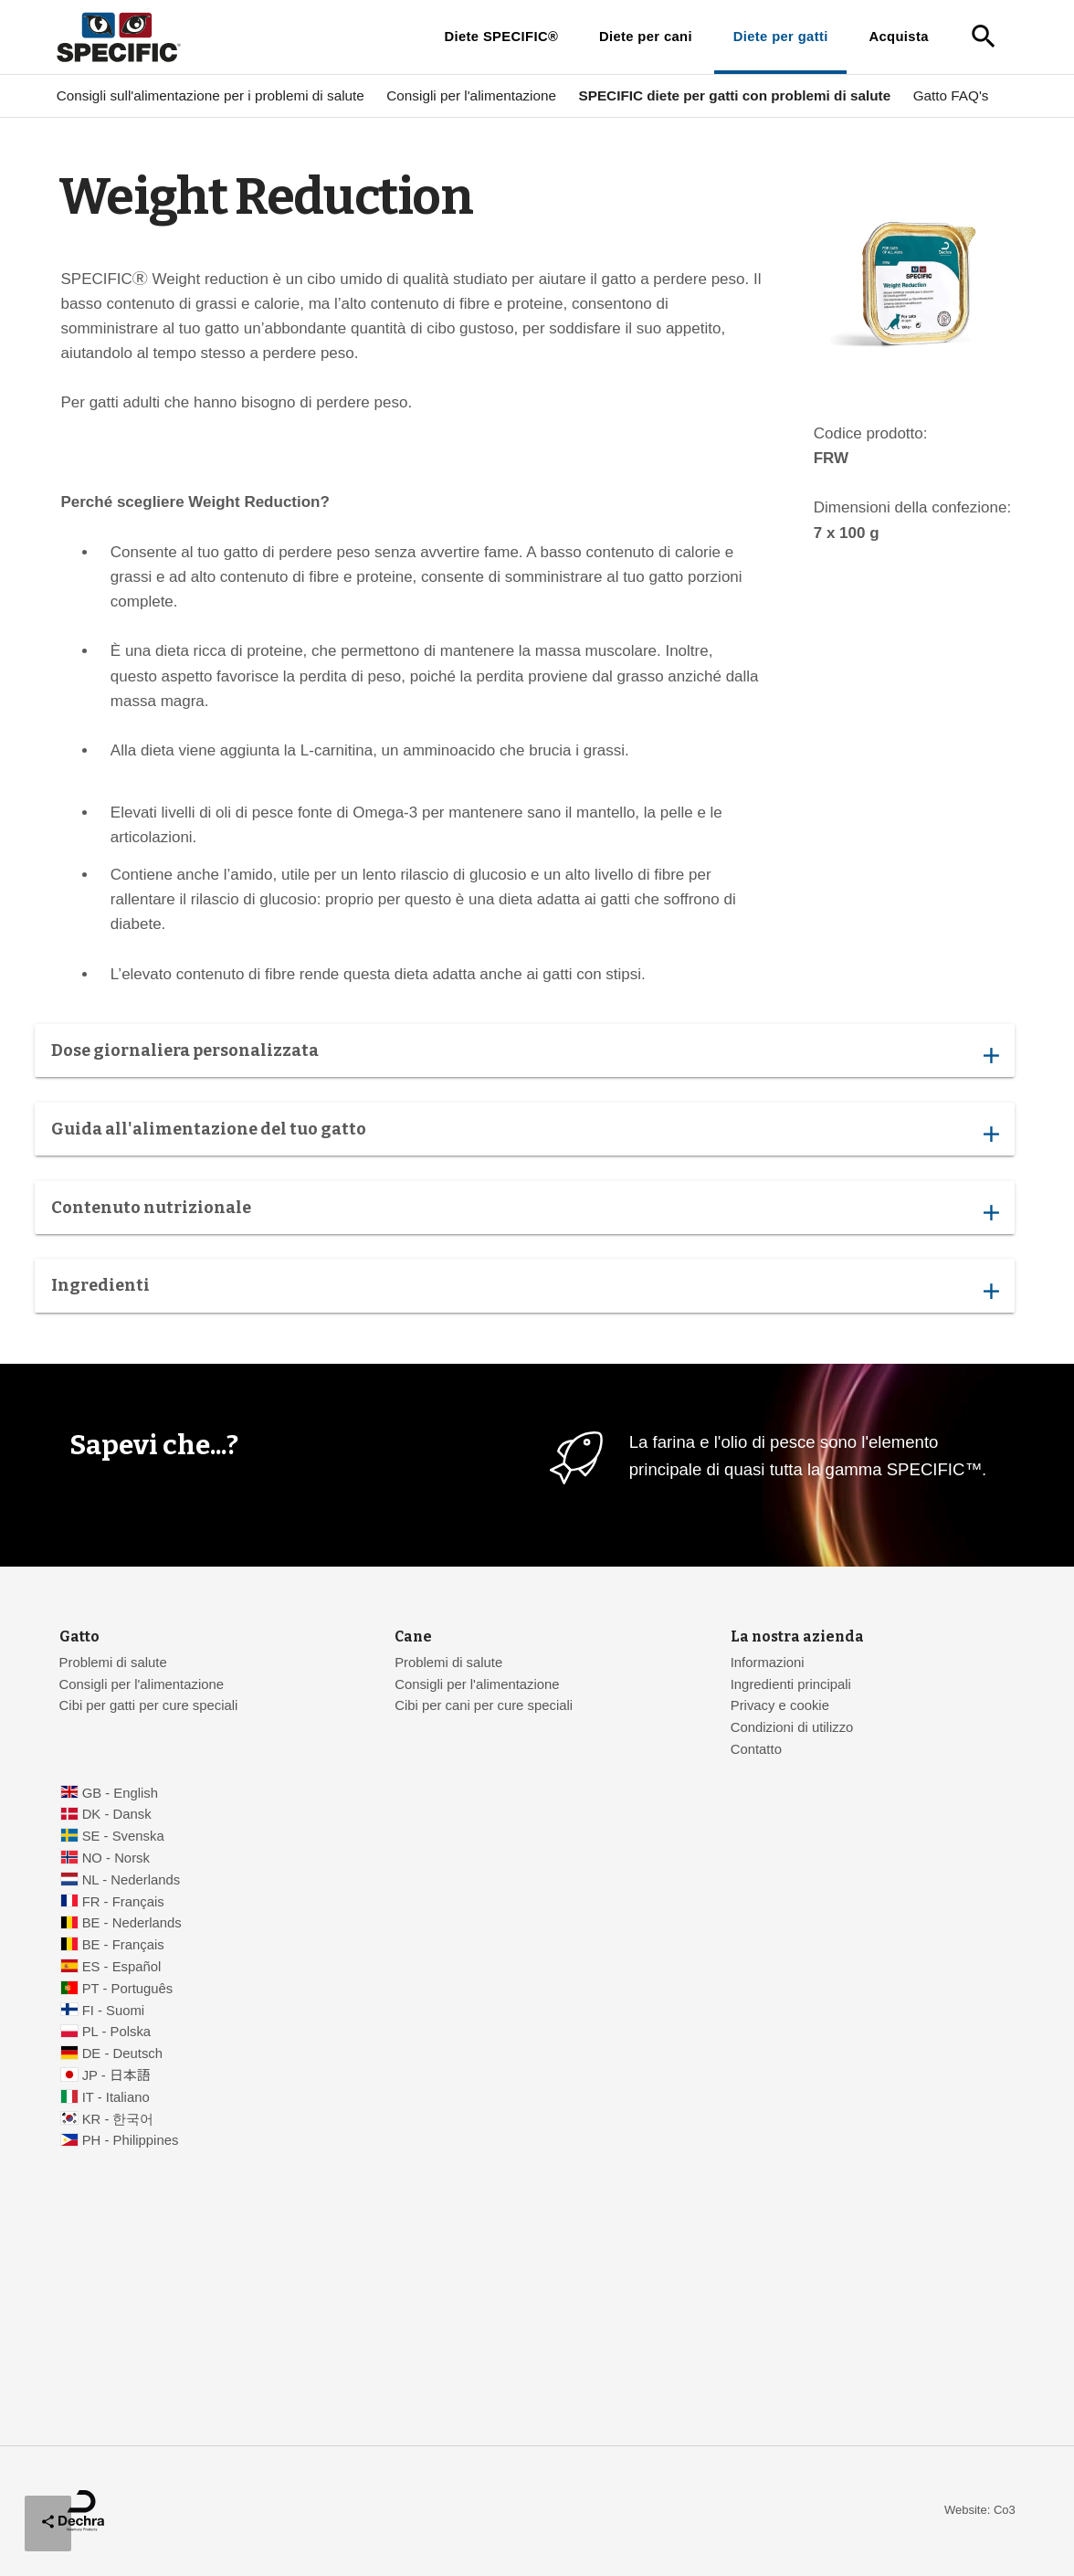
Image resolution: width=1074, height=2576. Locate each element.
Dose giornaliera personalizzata (524, 1055)
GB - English (120, 1793)
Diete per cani (645, 36)
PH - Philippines (130, 2140)
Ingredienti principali (791, 1684)
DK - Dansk (117, 1814)
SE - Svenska (123, 1836)
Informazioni (768, 1662)
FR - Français (123, 1902)
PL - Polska (116, 2031)
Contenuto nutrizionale (524, 1213)
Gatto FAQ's (951, 95)
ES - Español (122, 1966)
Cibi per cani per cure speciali (484, 1705)
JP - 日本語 (116, 2075)
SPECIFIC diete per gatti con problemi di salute (734, 95)
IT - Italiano (116, 2097)
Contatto (756, 1749)
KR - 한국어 (118, 2119)
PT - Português (128, 1988)
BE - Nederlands (132, 1923)
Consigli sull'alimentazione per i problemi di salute (210, 95)
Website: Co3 (980, 2510)
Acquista (898, 36)
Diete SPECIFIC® (501, 36)
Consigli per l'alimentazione (471, 95)
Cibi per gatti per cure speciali (148, 1705)
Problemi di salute (113, 1662)
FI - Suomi (113, 2010)
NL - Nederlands (131, 1880)
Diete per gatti (780, 36)
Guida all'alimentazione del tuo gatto (524, 1134)
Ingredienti (524, 1291)
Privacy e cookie (780, 1705)
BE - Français (123, 1944)
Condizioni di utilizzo (792, 1727)
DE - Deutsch (122, 2053)
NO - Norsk (116, 1858)
